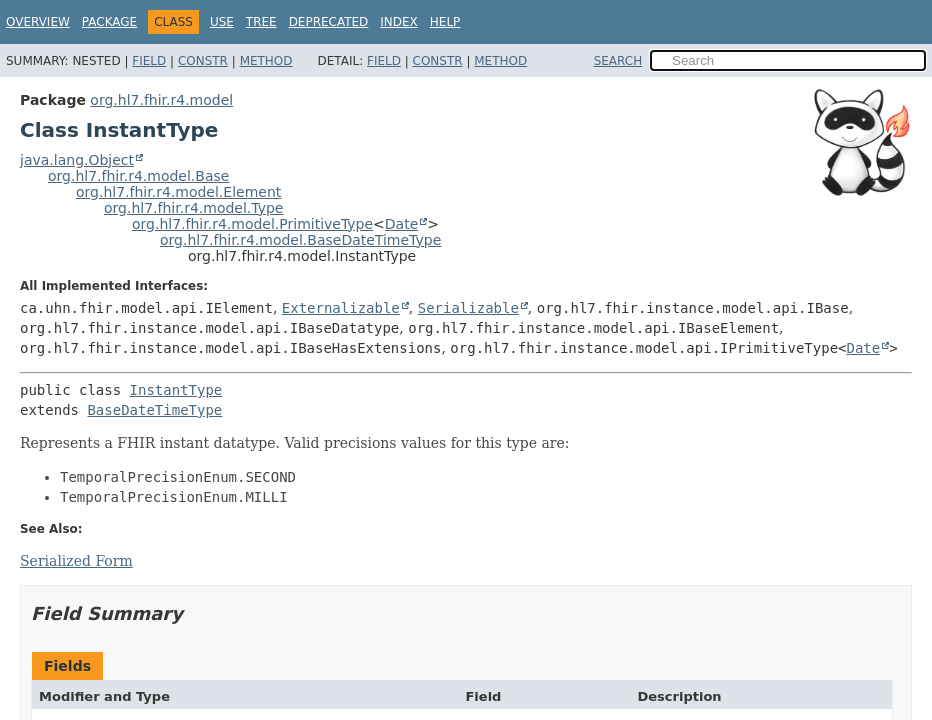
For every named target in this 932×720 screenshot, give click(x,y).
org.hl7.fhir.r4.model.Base (138, 176)
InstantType (176, 390)
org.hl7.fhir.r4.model (161, 100)
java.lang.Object (77, 160)
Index (399, 22)
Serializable (468, 308)
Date (401, 224)
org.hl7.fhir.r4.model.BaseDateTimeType (300, 240)
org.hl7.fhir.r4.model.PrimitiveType (252, 224)
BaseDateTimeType (154, 410)
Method (266, 61)
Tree (261, 22)
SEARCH (618, 61)
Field (149, 61)
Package (109, 22)
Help (445, 22)
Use (222, 22)
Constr (203, 61)
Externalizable (341, 308)
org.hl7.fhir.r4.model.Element (178, 192)
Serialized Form (76, 561)
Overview (38, 22)
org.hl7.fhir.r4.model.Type (193, 208)
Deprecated (329, 22)
